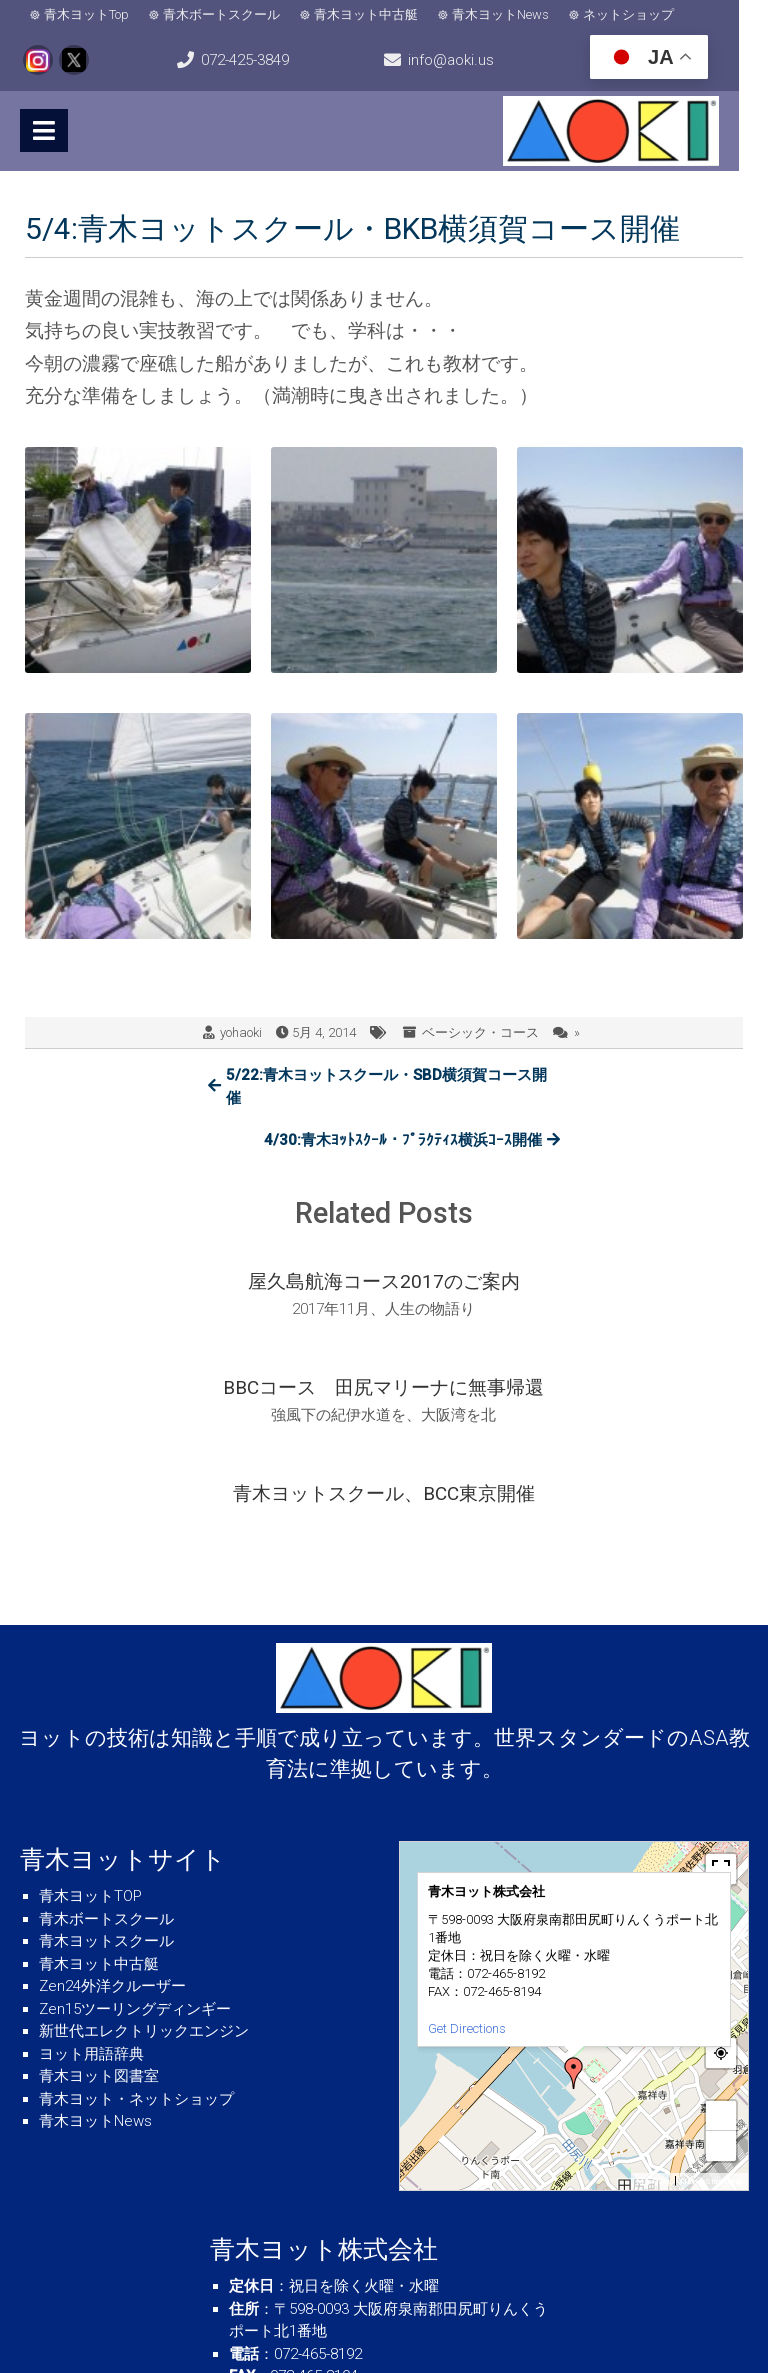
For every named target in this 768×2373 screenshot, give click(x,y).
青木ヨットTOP (90, 1748)
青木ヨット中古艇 (366, 14)
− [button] (722, 1997)
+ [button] (722, 1967)
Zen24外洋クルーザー (112, 1838)
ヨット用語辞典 (91, 1905)
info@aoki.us (471, 60)
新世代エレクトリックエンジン (144, 1883)
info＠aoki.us (332, 2250)
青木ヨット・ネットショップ (136, 1950)
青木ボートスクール (221, 14)
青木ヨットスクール (106, 1793)
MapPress (653, 2033)
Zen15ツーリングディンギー (135, 1860)
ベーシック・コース (480, 1032)
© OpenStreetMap (711, 2033)
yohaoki (241, 1032)
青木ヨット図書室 (99, 1928)
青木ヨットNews (500, 14)
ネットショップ (628, 14)
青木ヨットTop (86, 14)
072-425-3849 (255, 60)
